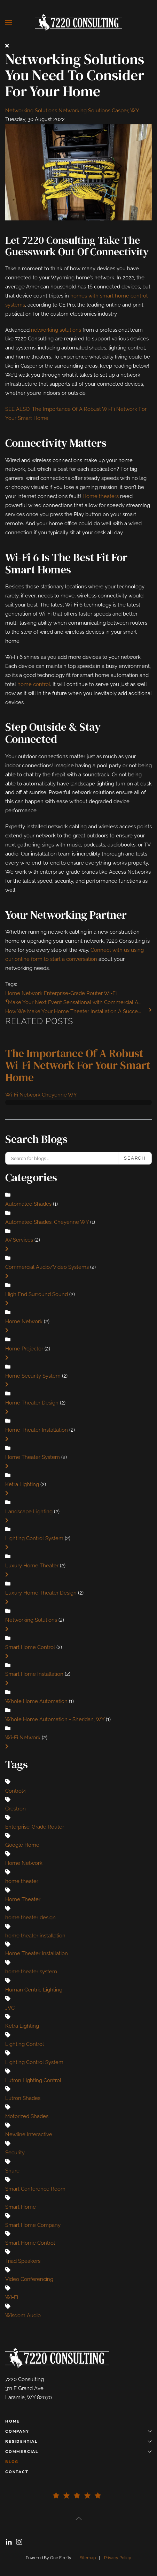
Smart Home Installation (34, 1674)
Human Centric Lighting (33, 1990)
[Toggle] (6, 1249)
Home (12, 2421)
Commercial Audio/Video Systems (47, 1267)
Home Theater (22, 1899)
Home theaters (101, 496)
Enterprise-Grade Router (73, 993)
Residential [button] (78, 2441)
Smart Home (20, 2207)
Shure (12, 2171)
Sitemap (88, 2557)
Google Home (22, 1845)
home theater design (30, 1917)
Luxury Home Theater (31, 1565)
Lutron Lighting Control (33, 2080)
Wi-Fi (110, 993)
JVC (10, 2008)
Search (135, 1158)
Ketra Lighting (22, 1484)
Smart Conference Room (35, 2189)
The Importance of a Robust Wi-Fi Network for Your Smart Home (77, 1065)
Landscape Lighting (29, 1511)
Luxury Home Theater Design (41, 1593)
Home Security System (33, 1376)
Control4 (15, 1791)
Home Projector (24, 1349)
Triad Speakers (22, 2261)
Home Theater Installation (36, 1430)
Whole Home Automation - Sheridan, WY (55, 1719)
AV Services (19, 1240)
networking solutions (56, 330)
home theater (21, 1881)
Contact (17, 2472)
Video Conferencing (29, 2279)
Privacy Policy (117, 2557)
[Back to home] (78, 22)
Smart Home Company (33, 2225)
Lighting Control (24, 2044)
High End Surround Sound (36, 1294)
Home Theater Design (31, 1403)
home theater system (31, 1971)
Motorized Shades (26, 2116)
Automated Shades (28, 1204)
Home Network (23, 993)
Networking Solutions (31, 110)
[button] (8, 22)
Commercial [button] (78, 2451)
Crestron (15, 1809)
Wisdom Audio (23, 2315)
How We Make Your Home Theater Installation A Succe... (73, 1011)
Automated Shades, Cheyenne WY (47, 1222)
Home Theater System (32, 1457)
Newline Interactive (28, 2134)
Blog (11, 2461)
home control (33, 684)
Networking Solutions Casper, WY (98, 110)
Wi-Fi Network (22, 1737)
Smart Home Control (30, 1647)
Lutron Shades (22, 2098)
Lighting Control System (34, 1538)
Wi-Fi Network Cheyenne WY (41, 1095)
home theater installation (35, 1936)
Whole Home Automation (36, 1701)
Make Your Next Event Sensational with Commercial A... (74, 1002)
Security (15, 2152)
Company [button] (78, 2431)
